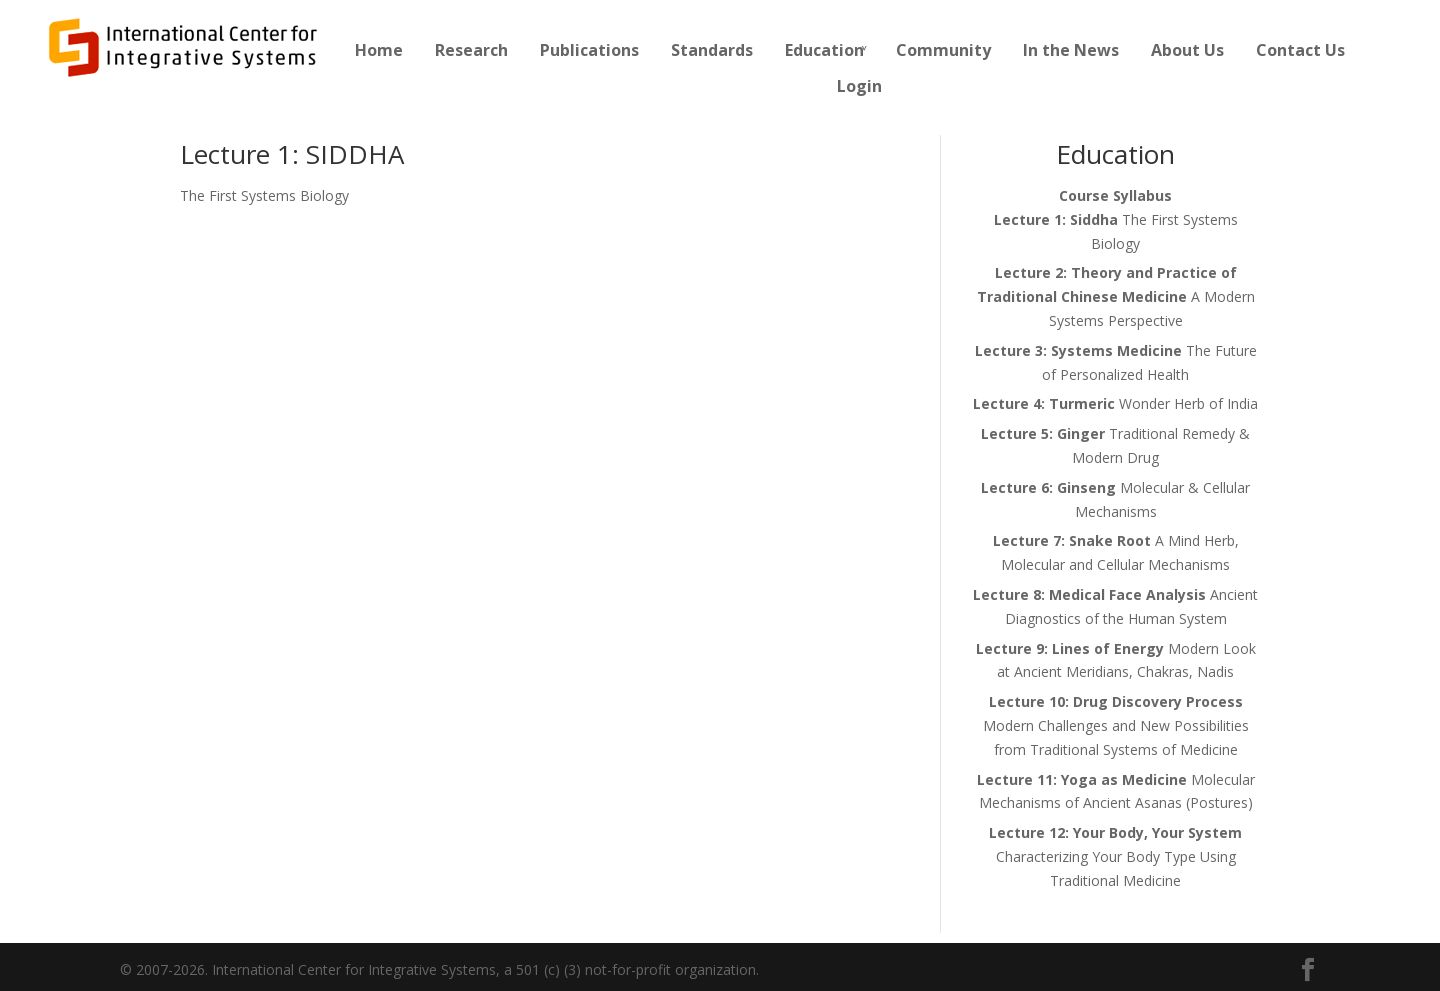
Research (471, 50)
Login (859, 86)
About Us (1187, 50)
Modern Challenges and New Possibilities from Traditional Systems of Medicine (1116, 725)
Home (379, 50)
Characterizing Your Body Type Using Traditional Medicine (1115, 856)
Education (824, 50)
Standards (712, 50)
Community (943, 50)
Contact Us (1300, 50)
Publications (589, 50)
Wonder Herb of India (1115, 403)
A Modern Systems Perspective (1116, 296)
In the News (1071, 50)
